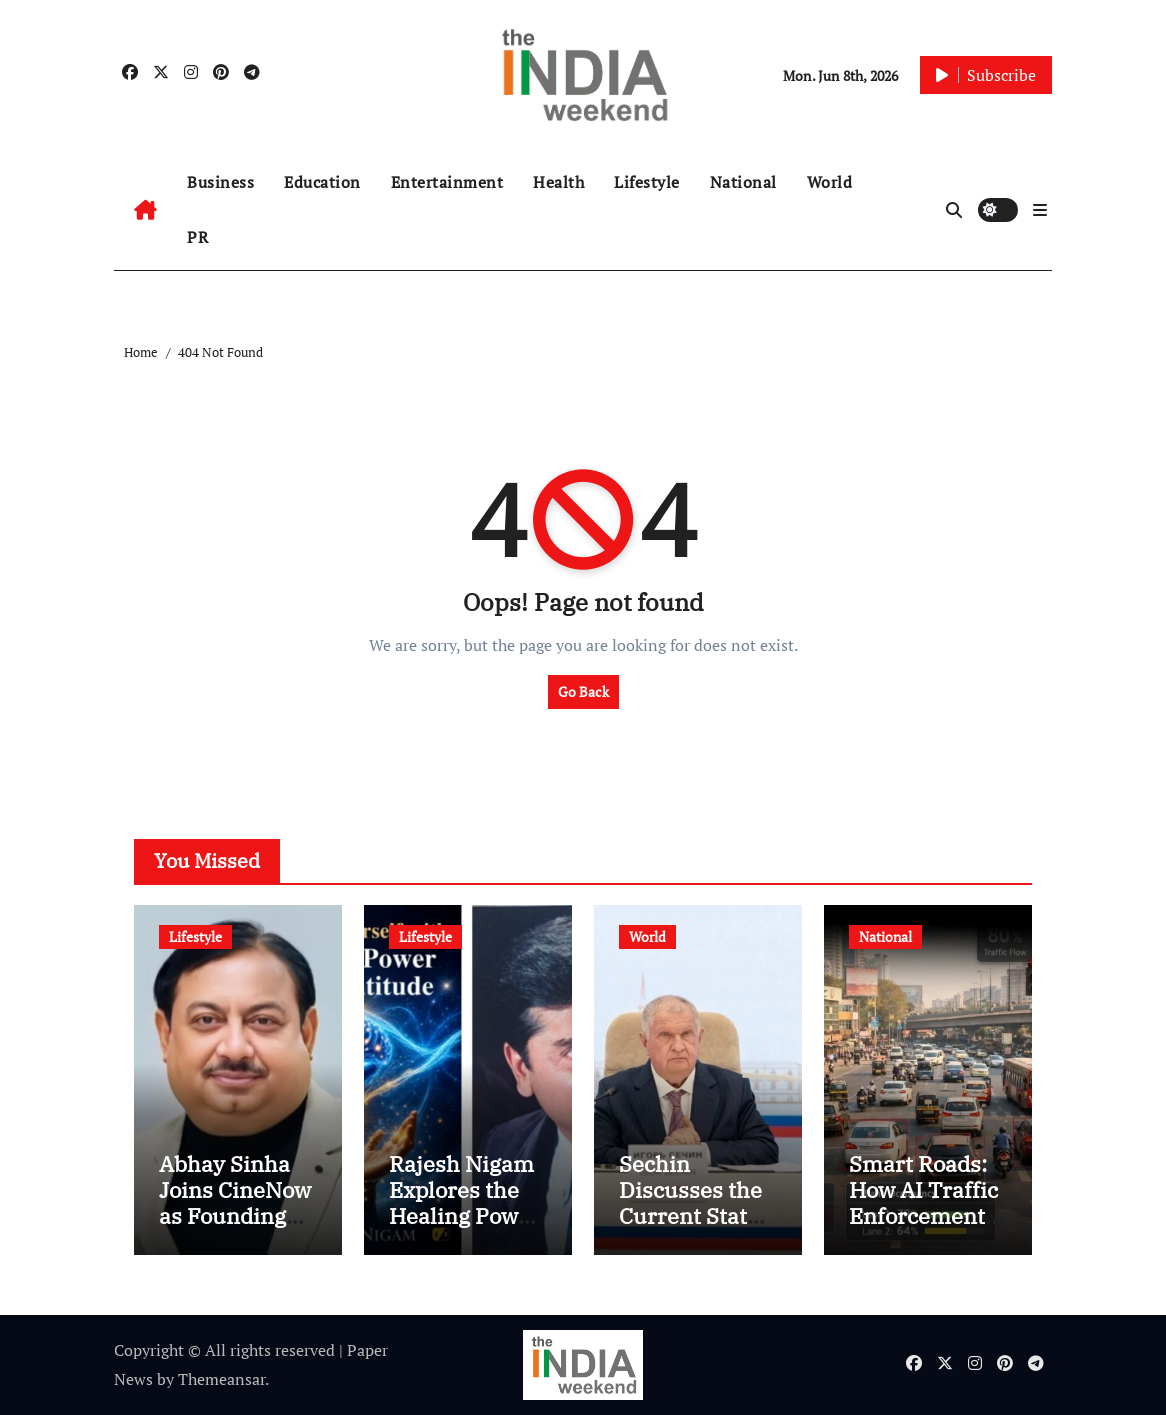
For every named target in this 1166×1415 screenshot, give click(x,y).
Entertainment (447, 182)
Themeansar (221, 1379)
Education (322, 182)
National (743, 182)
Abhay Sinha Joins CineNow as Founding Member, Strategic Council (235, 1229)
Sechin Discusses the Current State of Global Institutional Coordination (690, 1229)
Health (558, 182)
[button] (1040, 210)
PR (197, 237)
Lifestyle (647, 182)
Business (220, 182)
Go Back (583, 691)
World (830, 182)
